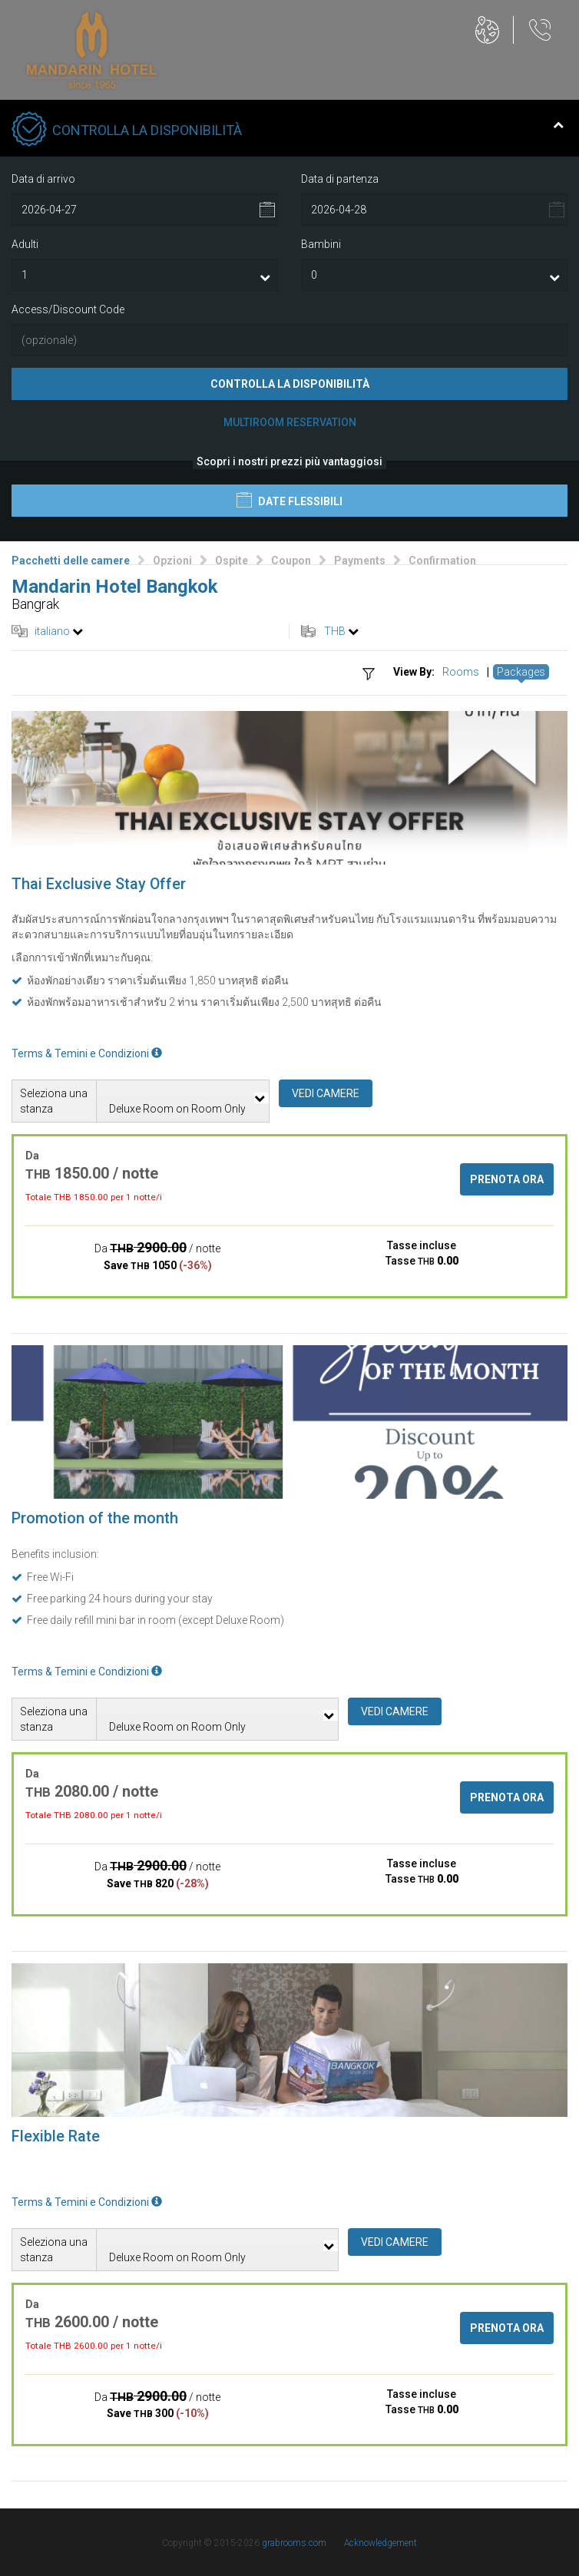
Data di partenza (340, 179)
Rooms (460, 672)
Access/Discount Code (68, 309)
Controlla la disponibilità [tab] (288, 130)
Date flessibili (289, 500)
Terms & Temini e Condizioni (87, 1053)
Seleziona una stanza (54, 1101)
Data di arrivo (43, 179)
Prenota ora (507, 1179)
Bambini (321, 244)
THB (335, 631)
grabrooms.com (294, 2543)
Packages (521, 672)
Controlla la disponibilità (289, 384)
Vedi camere (325, 1093)
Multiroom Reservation (289, 422)
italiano (52, 631)
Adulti (25, 244)
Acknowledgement (380, 2543)
